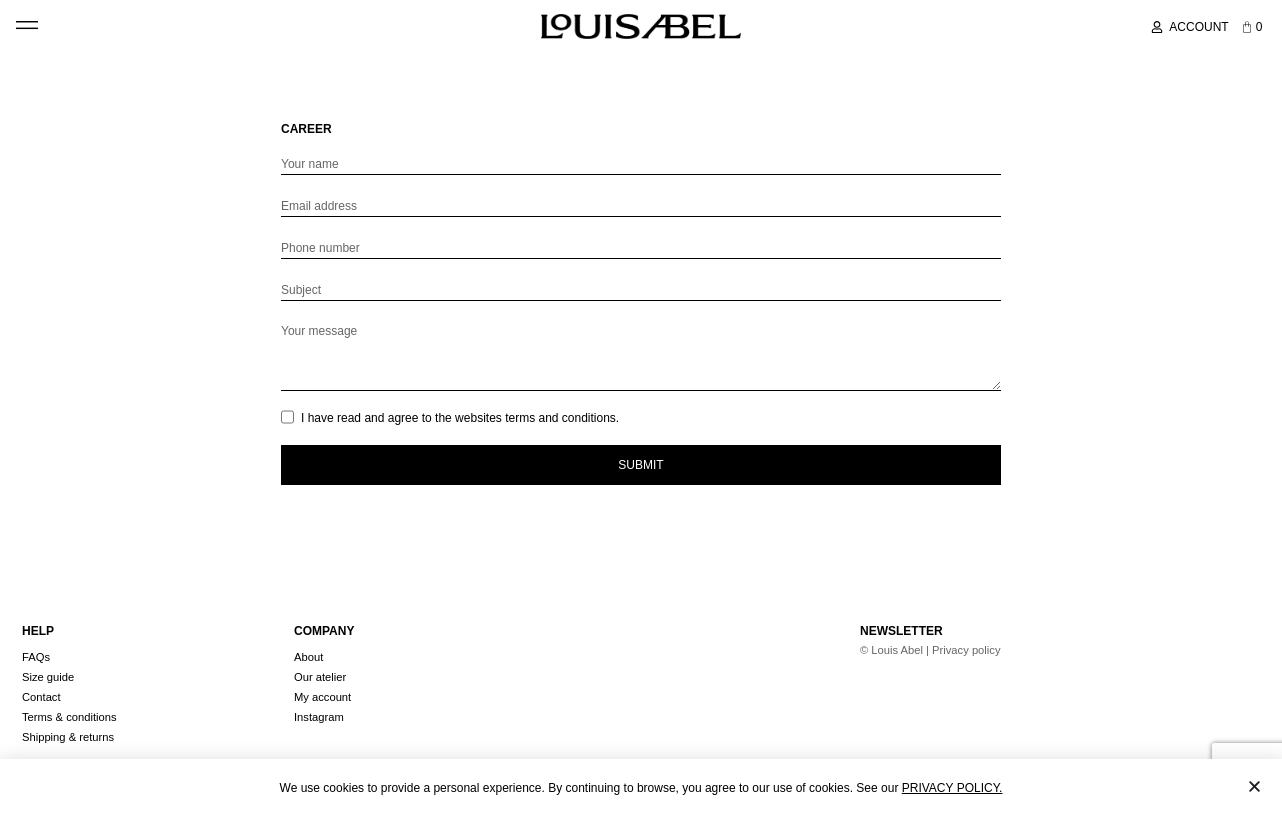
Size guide (48, 677)
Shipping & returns (68, 737)
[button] (26, 22)
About (308, 657)
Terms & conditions (69, 717)
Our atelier (320, 677)
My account (322, 697)
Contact (41, 697)
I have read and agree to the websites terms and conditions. (460, 418)
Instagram (319, 717)
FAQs (36, 657)
